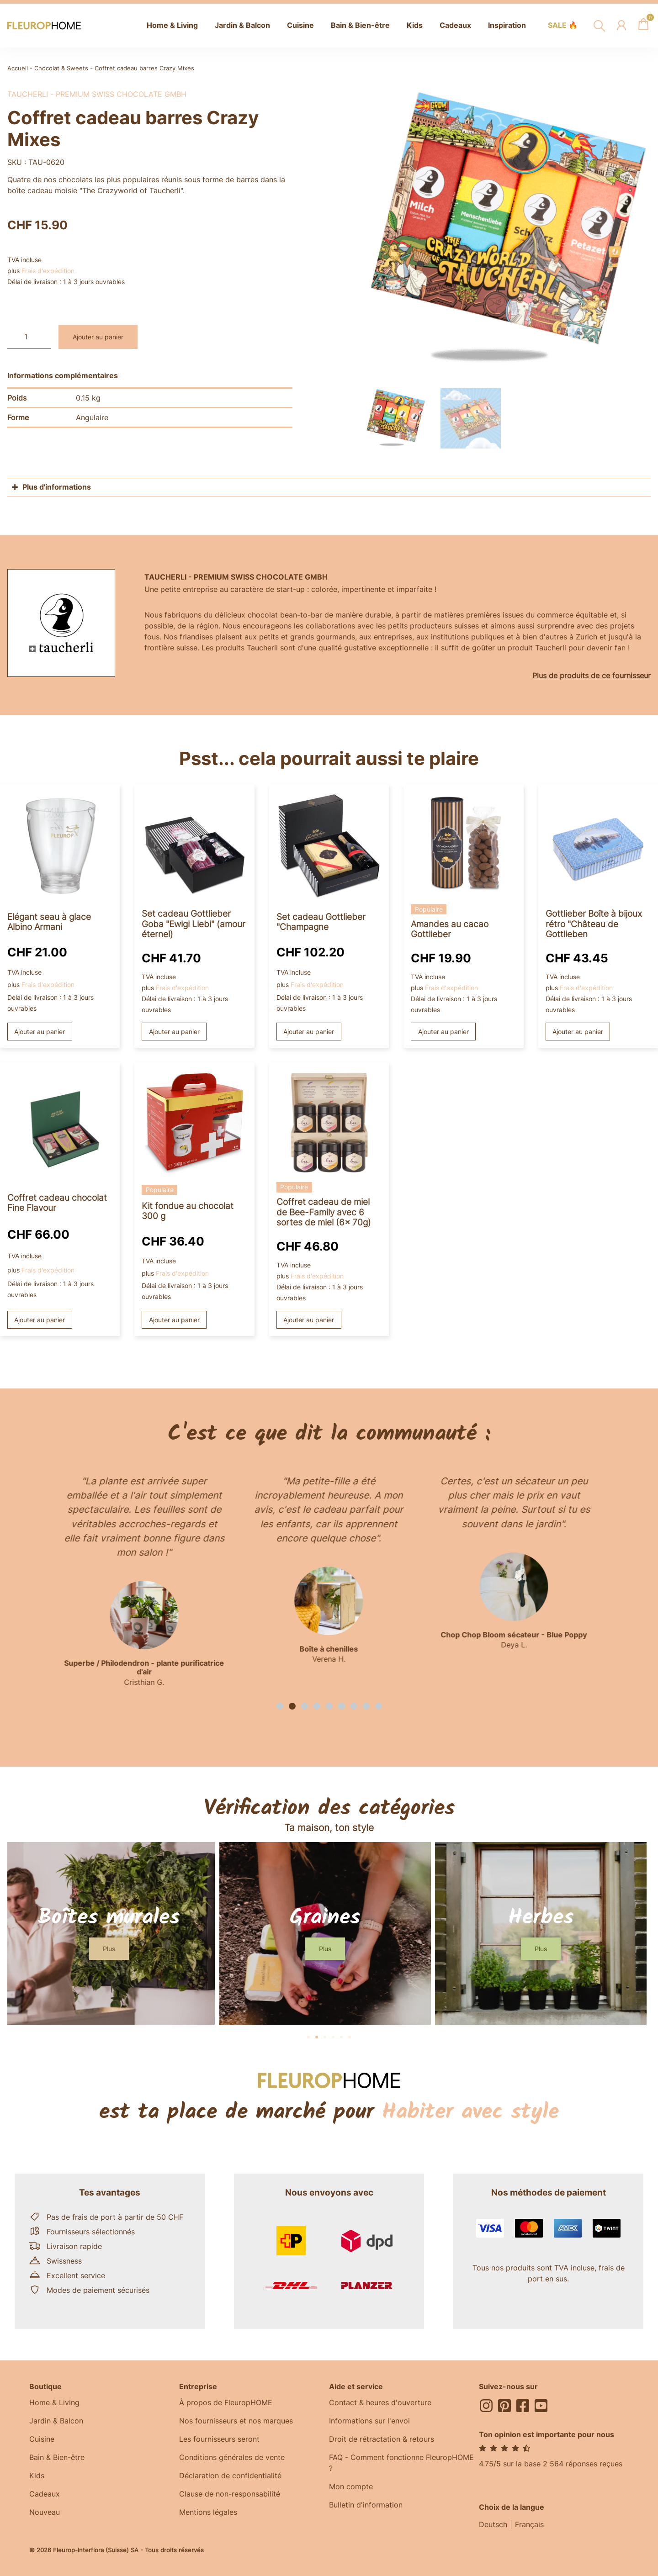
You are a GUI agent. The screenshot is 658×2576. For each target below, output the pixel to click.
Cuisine (41, 2439)
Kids (36, 2475)
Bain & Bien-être (57, 2457)
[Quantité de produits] (29, 337)
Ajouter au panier (98, 337)
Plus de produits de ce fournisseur (591, 675)
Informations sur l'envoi (369, 2420)
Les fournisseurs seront (219, 2439)
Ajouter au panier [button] (39, 1031)
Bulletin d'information (366, 2504)
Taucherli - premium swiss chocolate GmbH (96, 94)
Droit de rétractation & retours (381, 2439)
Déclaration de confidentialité (230, 2475)
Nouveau (44, 2512)
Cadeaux (44, 2493)
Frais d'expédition (47, 270)
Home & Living (54, 2402)
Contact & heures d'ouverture (380, 2402)
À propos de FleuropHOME (225, 2402)
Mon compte (351, 2486)
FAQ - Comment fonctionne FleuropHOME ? (401, 2463)
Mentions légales (208, 2512)
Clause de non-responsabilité (229, 2493)
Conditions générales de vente (232, 2457)
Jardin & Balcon (56, 2420)
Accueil (17, 68)
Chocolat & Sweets (61, 68)
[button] (279, 1706)
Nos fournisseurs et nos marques (236, 2420)
